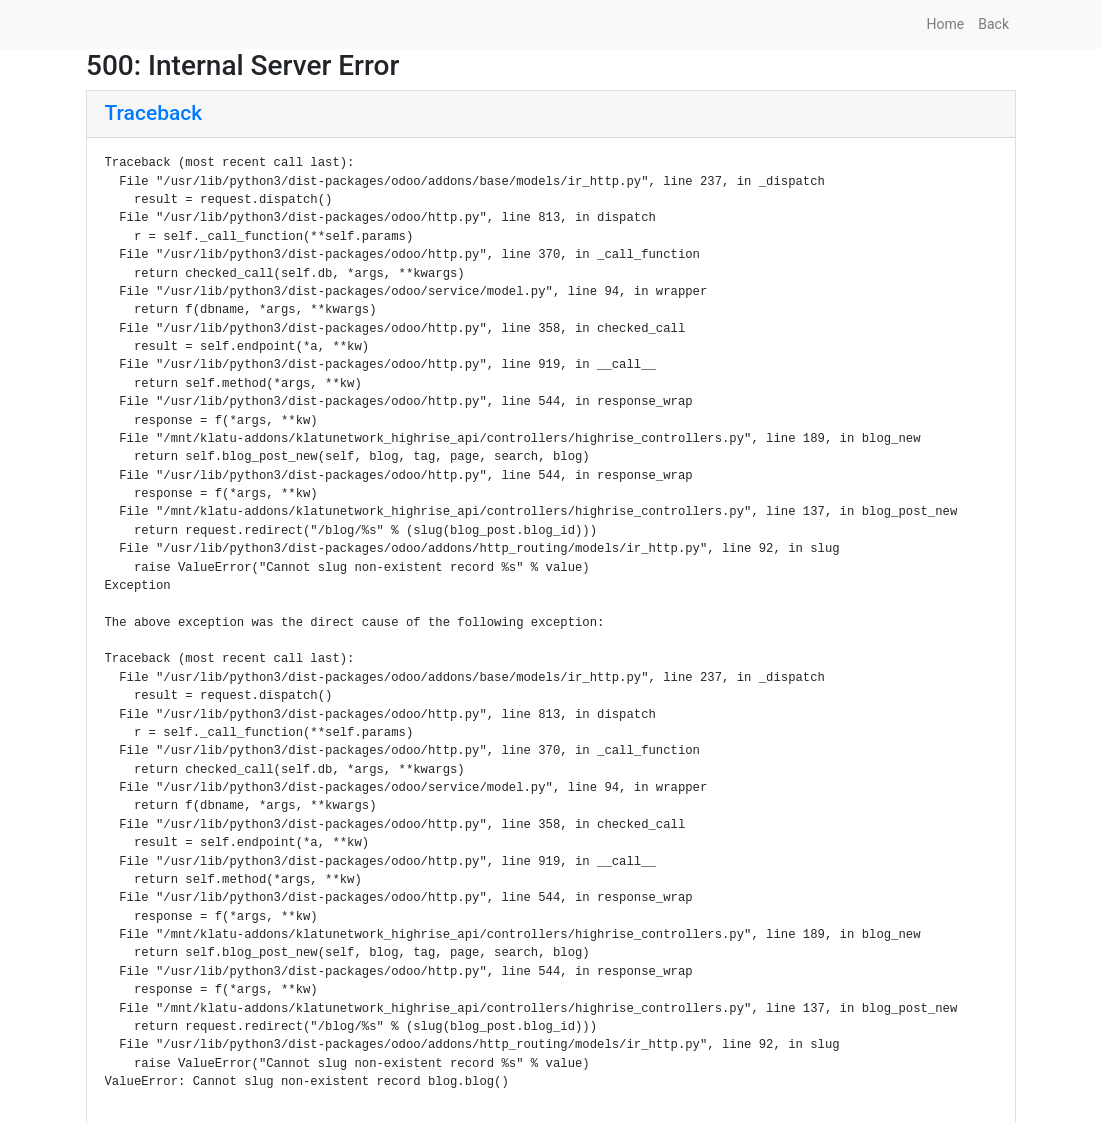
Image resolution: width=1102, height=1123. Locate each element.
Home (946, 24)
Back (993, 24)
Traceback (154, 113)
